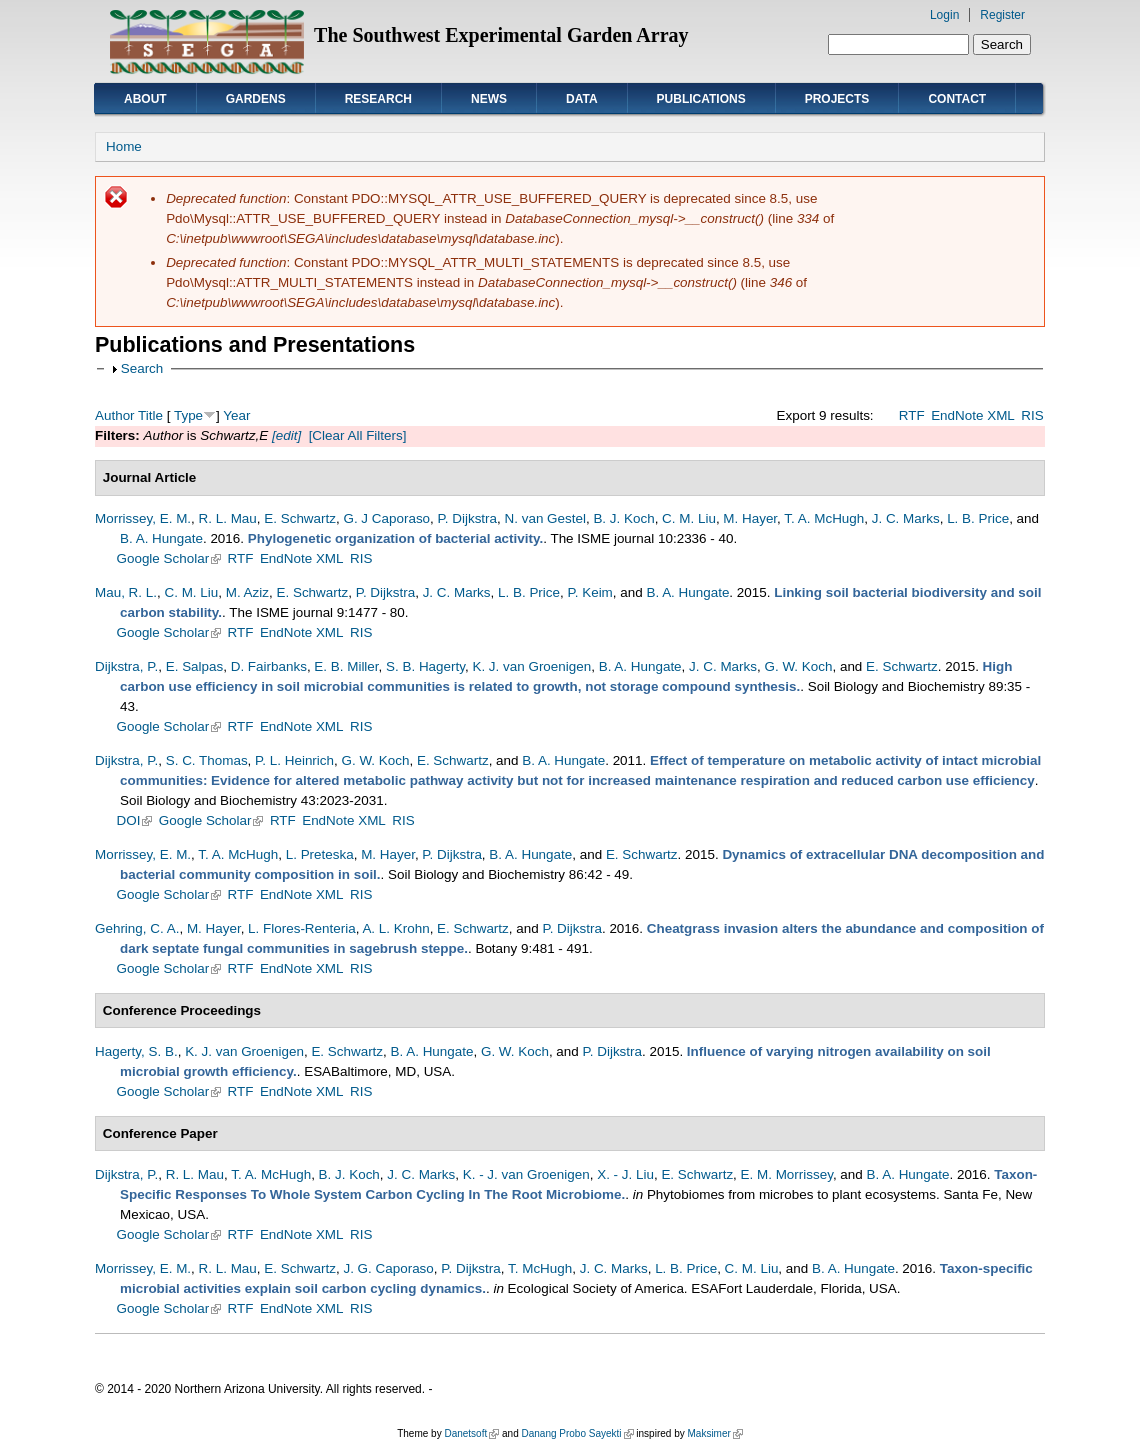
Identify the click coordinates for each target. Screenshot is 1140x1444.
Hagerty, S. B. (136, 1051)
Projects (837, 99)
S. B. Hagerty (425, 666)
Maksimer (714, 1433)
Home (124, 146)
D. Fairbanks (269, 666)
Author (115, 415)
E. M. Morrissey (787, 1174)
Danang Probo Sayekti (577, 1433)
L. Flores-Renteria (302, 928)
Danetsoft (471, 1433)
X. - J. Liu (625, 1174)
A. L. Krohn (395, 928)
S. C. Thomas (207, 760)
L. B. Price (978, 518)
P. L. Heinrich (294, 760)
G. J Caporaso (386, 518)
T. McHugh (540, 1268)
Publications (701, 99)
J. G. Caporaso (388, 1268)
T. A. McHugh (824, 518)
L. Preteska (320, 854)
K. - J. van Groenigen (526, 1174)
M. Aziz (247, 592)
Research (378, 99)
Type (188, 415)
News (489, 99)
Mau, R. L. (126, 592)
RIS (1032, 415)
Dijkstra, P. (126, 666)
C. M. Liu (689, 518)
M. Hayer (750, 518)
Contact (957, 99)
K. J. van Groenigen (531, 666)
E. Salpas (195, 666)
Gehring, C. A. (137, 928)
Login (944, 15)
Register (1002, 15)
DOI (135, 820)
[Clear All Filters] (358, 435)
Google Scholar (169, 558)
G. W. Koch (798, 666)
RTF (912, 415)
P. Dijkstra (468, 518)
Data (582, 99)
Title (150, 415)
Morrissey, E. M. (143, 518)
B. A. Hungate (161, 538)
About (145, 99)
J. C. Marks (906, 518)
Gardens (256, 99)
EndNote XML (973, 415)
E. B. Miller (346, 666)
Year (236, 415)
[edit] (284, 435)
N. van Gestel (545, 518)
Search (142, 368)
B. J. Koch (623, 518)
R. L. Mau (228, 518)
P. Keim (590, 592)
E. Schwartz (300, 518)
